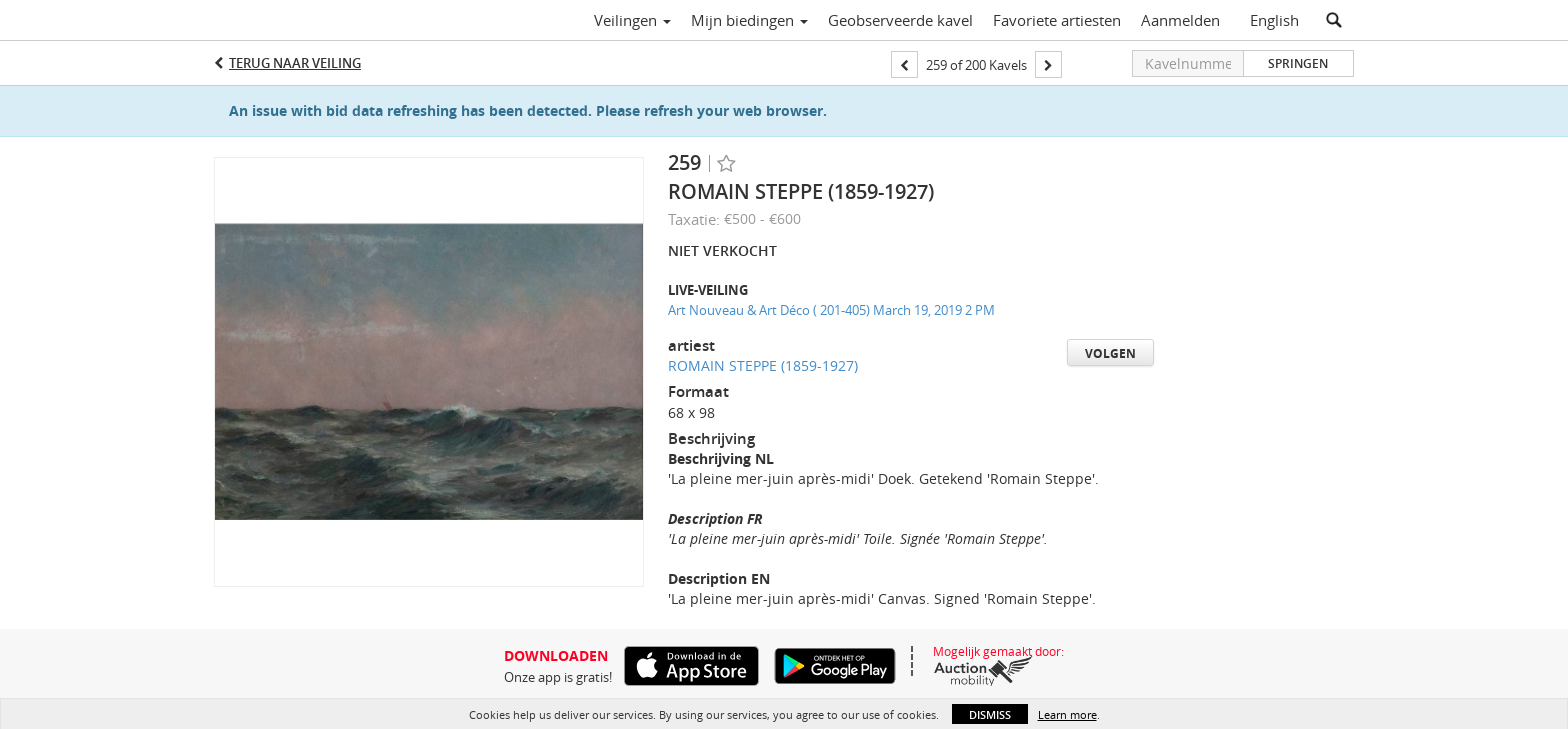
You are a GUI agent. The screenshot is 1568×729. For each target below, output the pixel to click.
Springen (1298, 63)
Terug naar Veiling (295, 63)
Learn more (1067, 714)
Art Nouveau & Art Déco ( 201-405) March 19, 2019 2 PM (831, 310)
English (1274, 20)
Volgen (1110, 353)
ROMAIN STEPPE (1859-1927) (763, 365)
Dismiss (990, 714)
